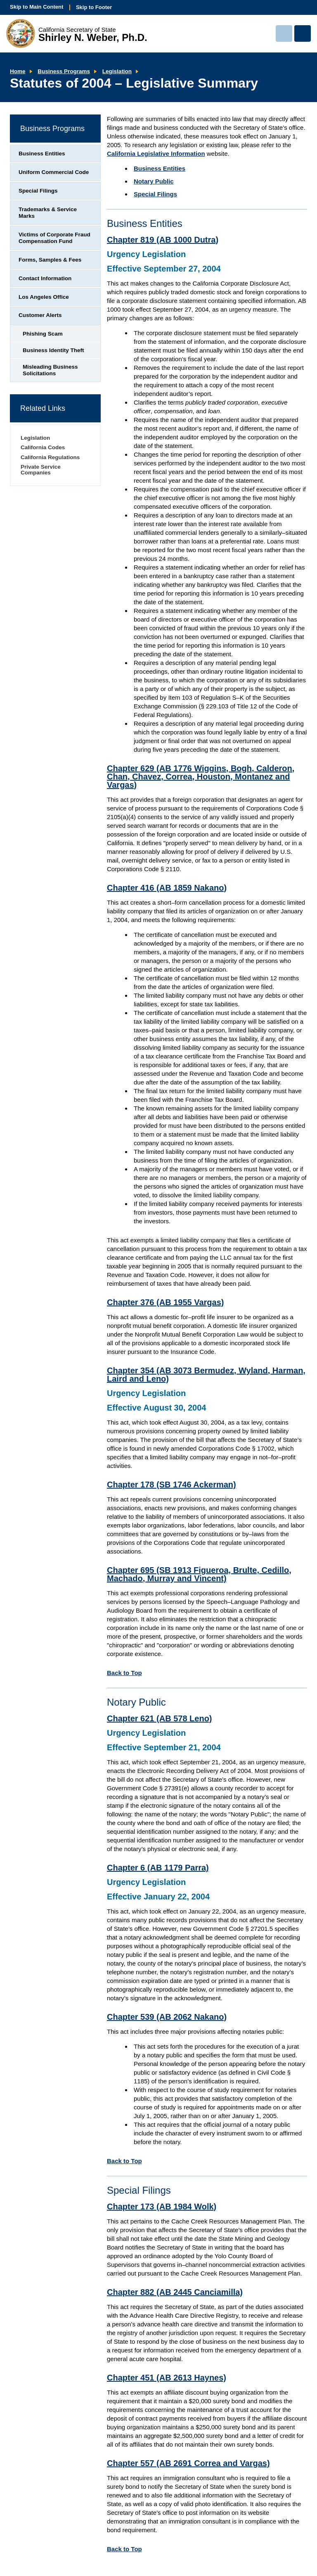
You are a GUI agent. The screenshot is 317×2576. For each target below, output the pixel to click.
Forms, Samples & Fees (50, 260)
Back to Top (124, 1672)
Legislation (117, 71)
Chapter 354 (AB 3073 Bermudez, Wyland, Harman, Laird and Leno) (206, 1374)
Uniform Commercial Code (54, 172)
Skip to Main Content (36, 7)
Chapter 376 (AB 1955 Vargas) (165, 1302)
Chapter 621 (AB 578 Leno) (159, 1718)
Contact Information (45, 278)
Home (18, 71)
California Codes (43, 447)
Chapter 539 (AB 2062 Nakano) (167, 2016)
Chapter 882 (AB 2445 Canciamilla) (175, 2292)
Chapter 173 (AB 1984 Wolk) (161, 2206)
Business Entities (159, 168)
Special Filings (155, 194)
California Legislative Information (156, 153)
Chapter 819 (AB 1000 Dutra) (162, 239)
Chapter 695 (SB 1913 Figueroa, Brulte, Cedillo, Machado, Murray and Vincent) (199, 1574)
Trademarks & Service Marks (48, 212)
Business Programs (64, 71)
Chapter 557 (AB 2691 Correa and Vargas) (188, 2463)
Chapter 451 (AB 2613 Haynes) (166, 2377)
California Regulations (50, 457)
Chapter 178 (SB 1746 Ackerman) (171, 1484)
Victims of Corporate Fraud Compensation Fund (54, 237)
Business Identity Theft (53, 350)
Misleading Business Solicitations (50, 370)
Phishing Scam (43, 334)
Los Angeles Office (44, 297)
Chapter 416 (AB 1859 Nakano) (167, 887)
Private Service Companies (41, 470)
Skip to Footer (94, 7)
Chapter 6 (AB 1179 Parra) (158, 1867)
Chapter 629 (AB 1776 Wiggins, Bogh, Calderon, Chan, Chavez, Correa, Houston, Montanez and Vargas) (200, 776)
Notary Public (154, 181)
